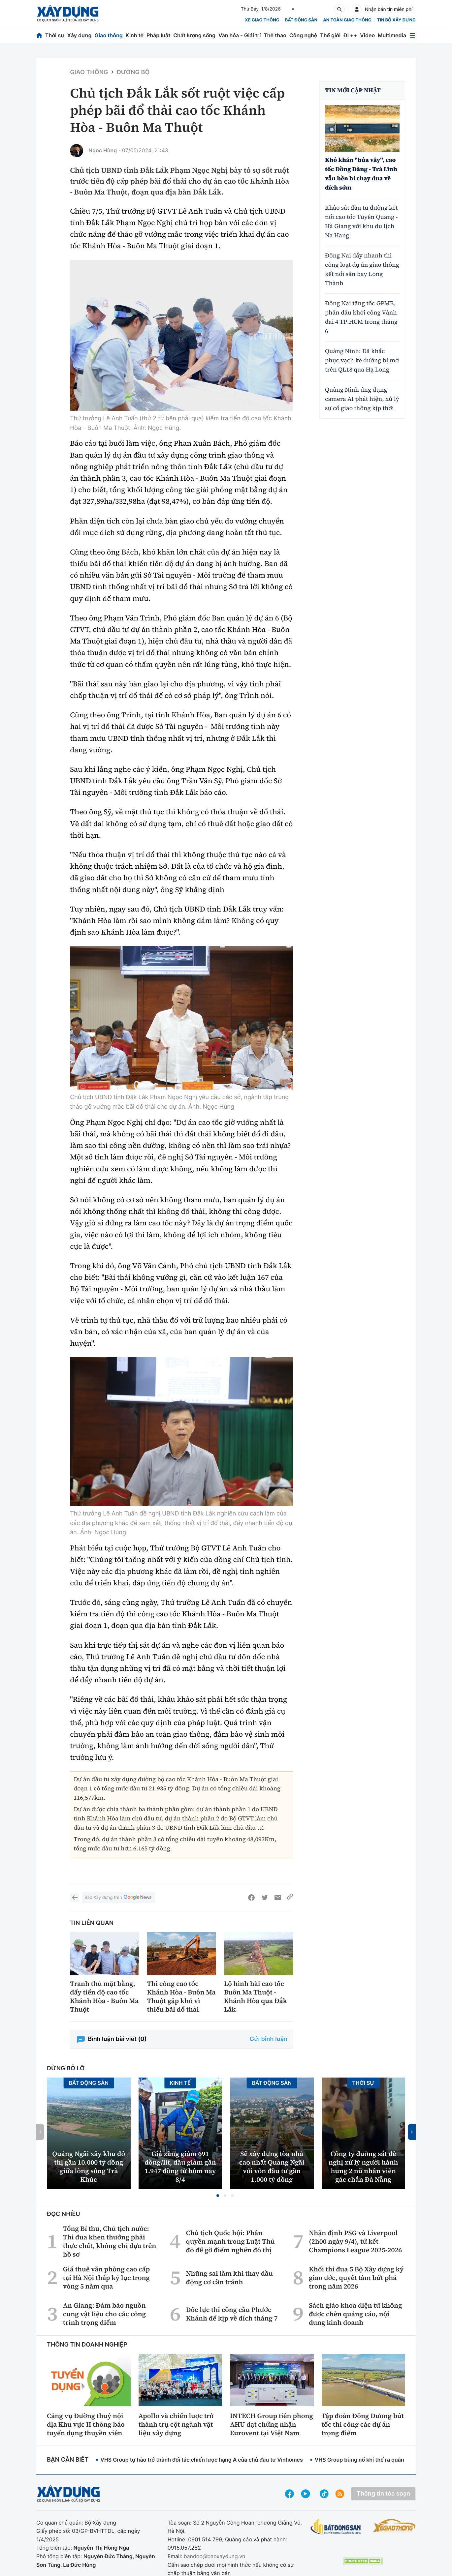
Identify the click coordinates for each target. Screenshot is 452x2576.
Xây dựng (79, 35)
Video (367, 35)
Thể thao (275, 35)
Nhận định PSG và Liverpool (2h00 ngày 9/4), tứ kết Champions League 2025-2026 (355, 2241)
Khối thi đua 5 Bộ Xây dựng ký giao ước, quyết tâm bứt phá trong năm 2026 (356, 2278)
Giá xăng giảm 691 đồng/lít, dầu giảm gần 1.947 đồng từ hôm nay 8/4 (180, 2166)
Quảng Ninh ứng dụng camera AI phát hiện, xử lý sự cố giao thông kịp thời (362, 399)
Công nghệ (303, 35)
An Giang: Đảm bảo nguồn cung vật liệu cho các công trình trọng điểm (104, 2314)
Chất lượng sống (194, 35)
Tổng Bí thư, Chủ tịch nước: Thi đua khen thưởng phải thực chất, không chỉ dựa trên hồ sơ (109, 2241)
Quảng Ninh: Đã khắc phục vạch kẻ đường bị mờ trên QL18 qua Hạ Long (362, 360)
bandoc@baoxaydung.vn (214, 2556)
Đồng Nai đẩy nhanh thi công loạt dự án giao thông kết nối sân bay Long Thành (362, 269)
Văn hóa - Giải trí (239, 35)
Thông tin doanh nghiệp (87, 2344)
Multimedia (392, 35)
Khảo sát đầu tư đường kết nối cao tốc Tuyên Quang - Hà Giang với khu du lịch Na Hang (361, 222)
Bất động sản (301, 20)
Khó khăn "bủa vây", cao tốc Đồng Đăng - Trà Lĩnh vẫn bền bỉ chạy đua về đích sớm (361, 174)
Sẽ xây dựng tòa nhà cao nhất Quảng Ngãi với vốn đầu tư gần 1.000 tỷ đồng (272, 2166)
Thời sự (54, 35)
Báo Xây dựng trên (118, 1898)
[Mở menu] (412, 35)
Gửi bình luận (268, 2039)
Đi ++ (350, 35)
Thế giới (330, 35)
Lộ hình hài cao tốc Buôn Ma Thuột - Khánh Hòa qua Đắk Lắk (255, 1996)
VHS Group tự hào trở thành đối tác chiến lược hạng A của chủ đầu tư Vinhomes (201, 2459)
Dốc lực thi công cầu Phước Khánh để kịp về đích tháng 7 (231, 2313)
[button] (217, 2195)
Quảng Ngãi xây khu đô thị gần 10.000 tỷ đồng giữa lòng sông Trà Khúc (88, 2166)
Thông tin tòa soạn (383, 2493)
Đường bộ (133, 72)
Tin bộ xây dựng (396, 20)
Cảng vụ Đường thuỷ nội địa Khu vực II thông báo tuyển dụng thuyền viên (86, 2424)
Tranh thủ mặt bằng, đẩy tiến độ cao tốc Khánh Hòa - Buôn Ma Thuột (104, 1996)
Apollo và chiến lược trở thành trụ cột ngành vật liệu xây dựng (176, 2424)
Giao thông (108, 35)
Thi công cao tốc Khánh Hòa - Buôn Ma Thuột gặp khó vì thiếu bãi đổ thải (181, 1996)
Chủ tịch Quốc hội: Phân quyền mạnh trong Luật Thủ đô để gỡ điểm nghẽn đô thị (230, 2241)
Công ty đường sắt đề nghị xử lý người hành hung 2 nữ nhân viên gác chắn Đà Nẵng (363, 2166)
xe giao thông (262, 20)
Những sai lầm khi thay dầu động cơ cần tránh (229, 2277)
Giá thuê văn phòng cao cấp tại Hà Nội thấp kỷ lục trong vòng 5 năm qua (106, 2278)
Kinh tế (135, 35)
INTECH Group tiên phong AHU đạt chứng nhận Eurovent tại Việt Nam (271, 2424)
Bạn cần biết (67, 2459)
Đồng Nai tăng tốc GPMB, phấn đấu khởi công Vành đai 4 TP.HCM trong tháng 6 (361, 317)
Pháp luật (158, 35)
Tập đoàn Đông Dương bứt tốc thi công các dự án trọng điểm (363, 2424)
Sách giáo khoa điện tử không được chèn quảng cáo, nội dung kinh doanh (355, 2314)
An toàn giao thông (347, 20)
